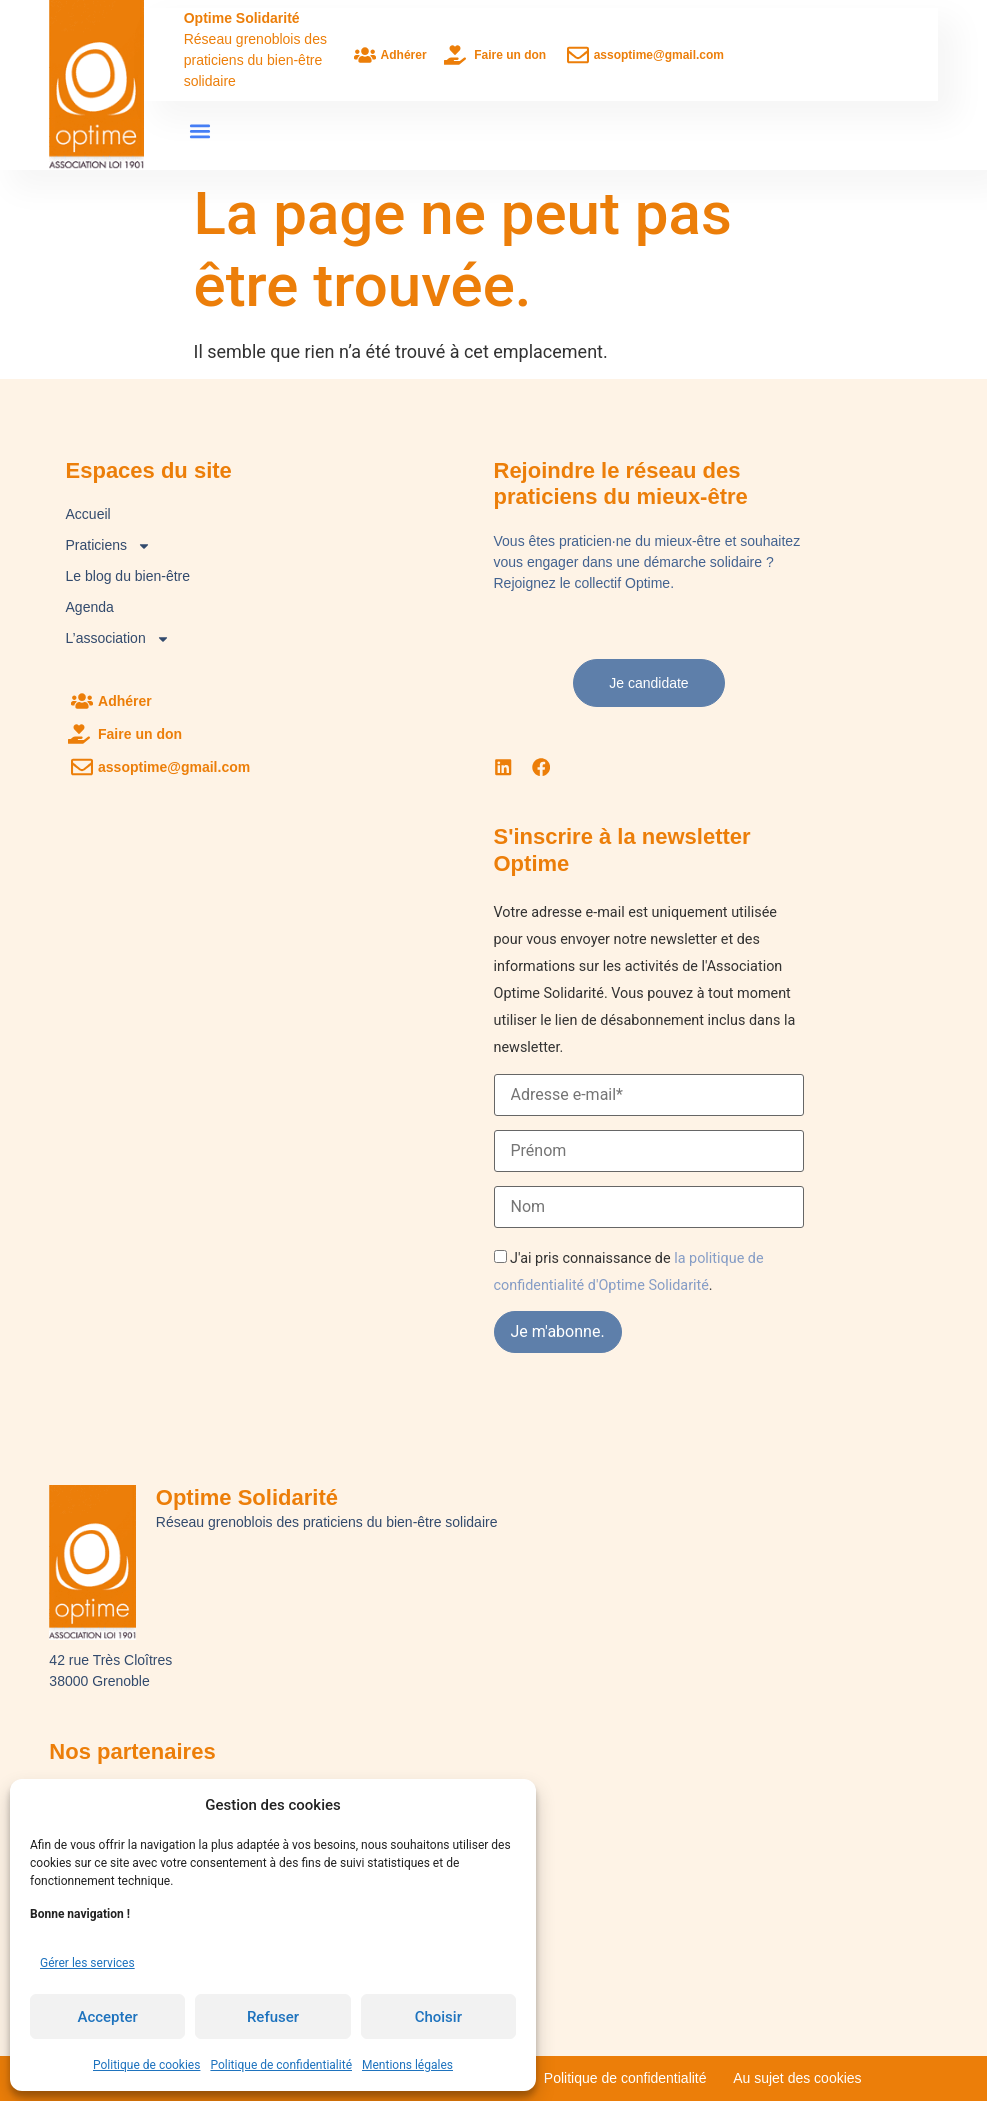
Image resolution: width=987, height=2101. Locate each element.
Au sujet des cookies (797, 2078)
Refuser (273, 2017)
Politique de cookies (146, 2065)
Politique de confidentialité (281, 2065)
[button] (200, 131)
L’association (118, 638)
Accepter (107, 2017)
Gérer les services (87, 1963)
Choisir (438, 2017)
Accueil (88, 514)
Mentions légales (407, 2065)
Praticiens (108, 545)
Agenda (90, 607)
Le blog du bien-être (128, 576)
